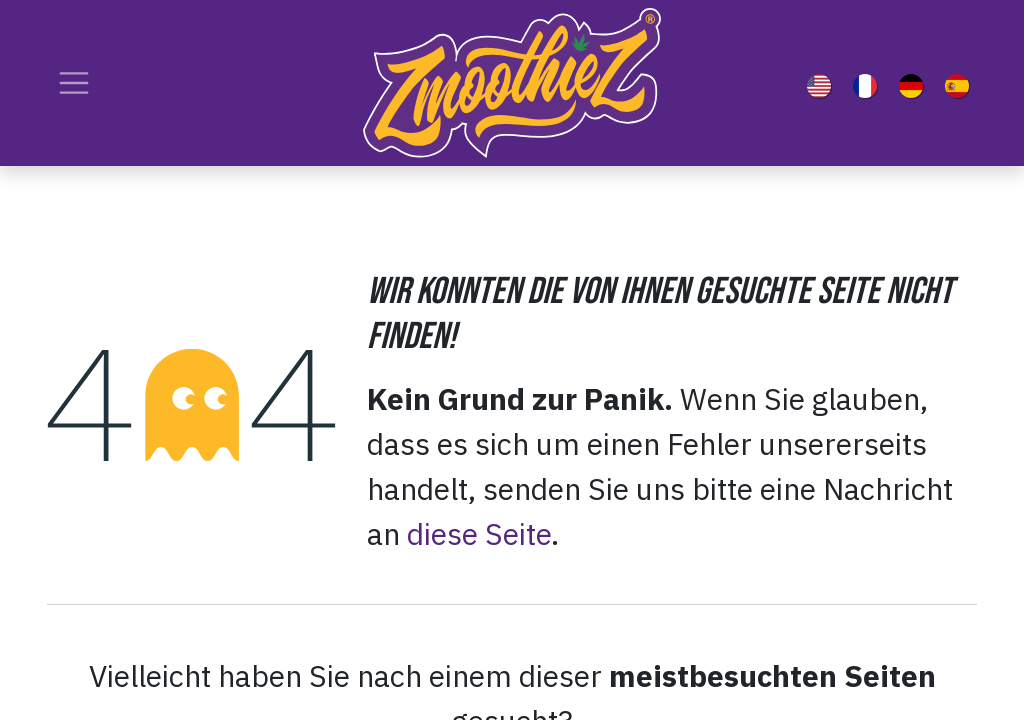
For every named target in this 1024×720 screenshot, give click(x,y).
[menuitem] (823, 83)
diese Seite (479, 533)
